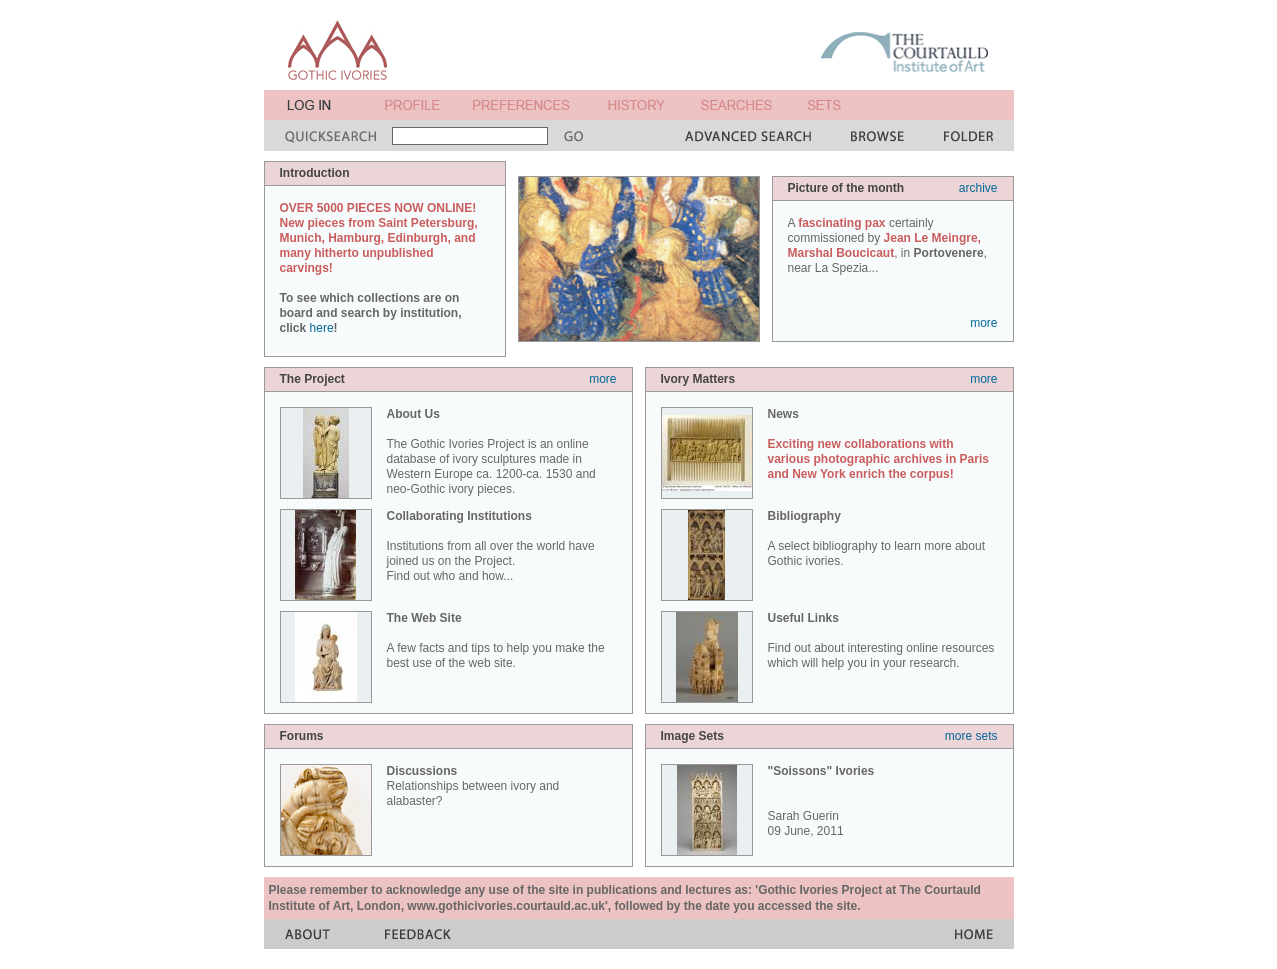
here (322, 328)
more (983, 323)
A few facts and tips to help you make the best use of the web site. (496, 640)
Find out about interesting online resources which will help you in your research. (881, 640)
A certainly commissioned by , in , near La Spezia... (887, 245)
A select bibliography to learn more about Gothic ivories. (876, 538)
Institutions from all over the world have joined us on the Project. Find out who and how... (491, 546)
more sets (971, 736)
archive (978, 188)
